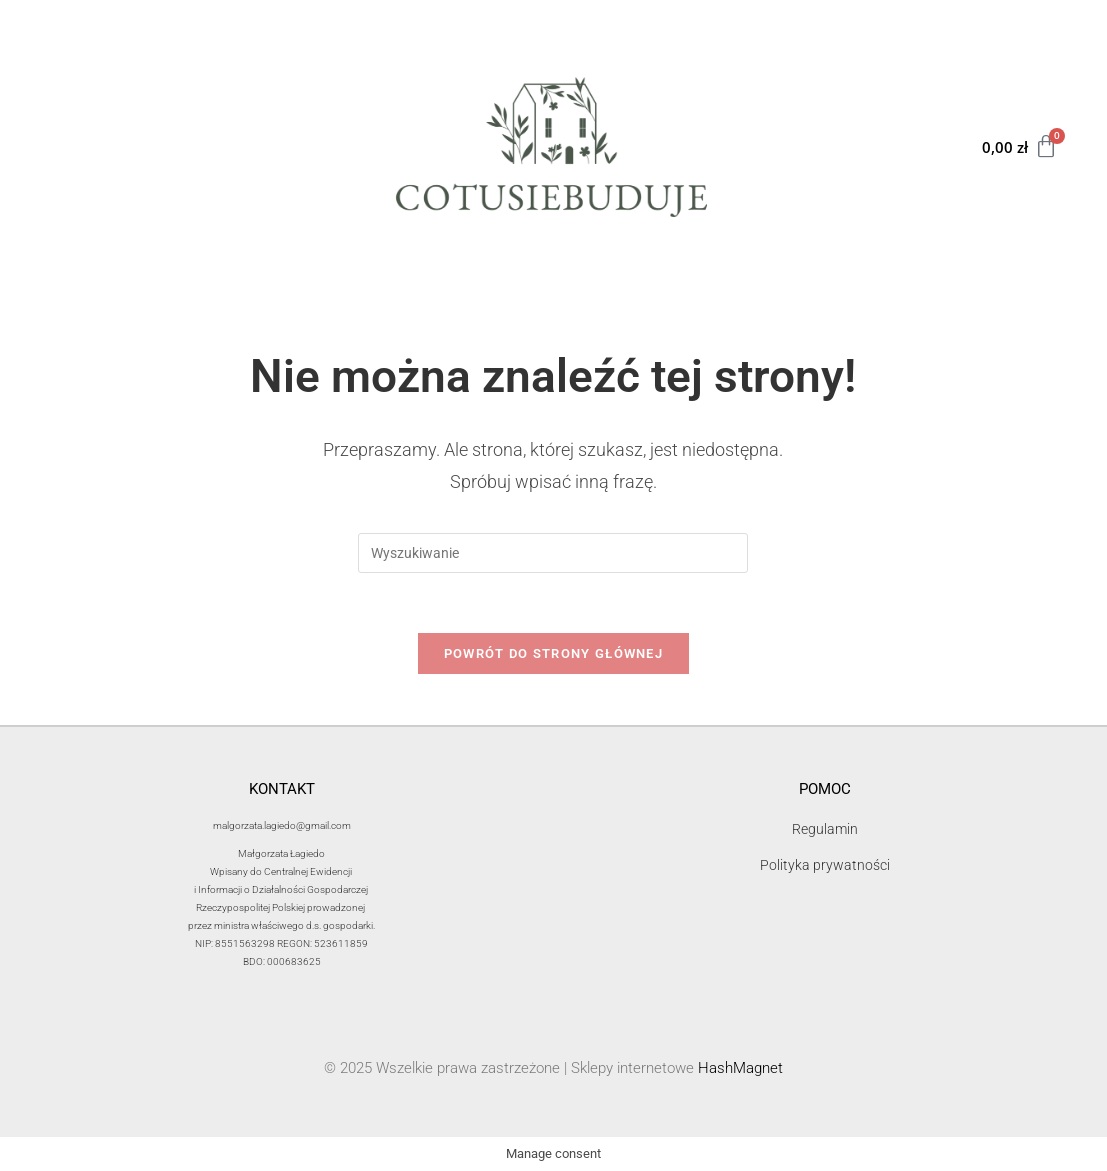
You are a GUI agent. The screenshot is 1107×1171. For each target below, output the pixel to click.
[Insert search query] (553, 553)
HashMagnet (740, 1069)
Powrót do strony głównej (553, 654)
